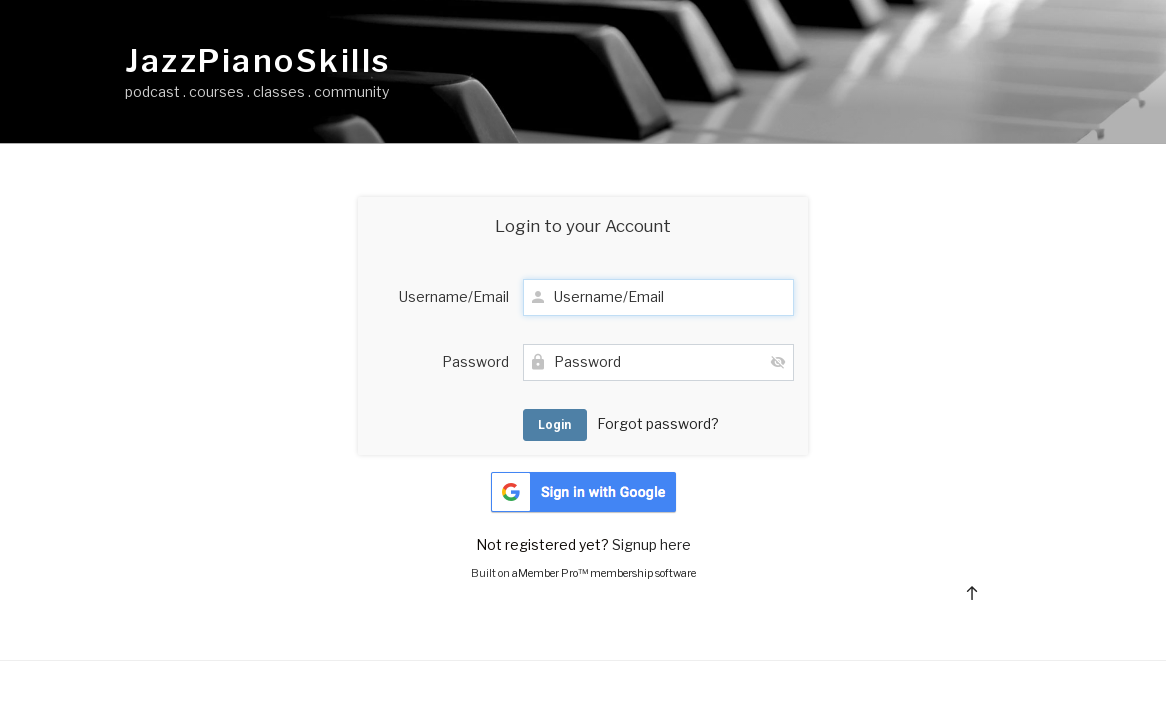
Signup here (651, 544)
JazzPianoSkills (258, 61)
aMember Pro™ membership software (604, 573)
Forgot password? (658, 423)
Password (475, 361)
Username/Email (454, 296)
